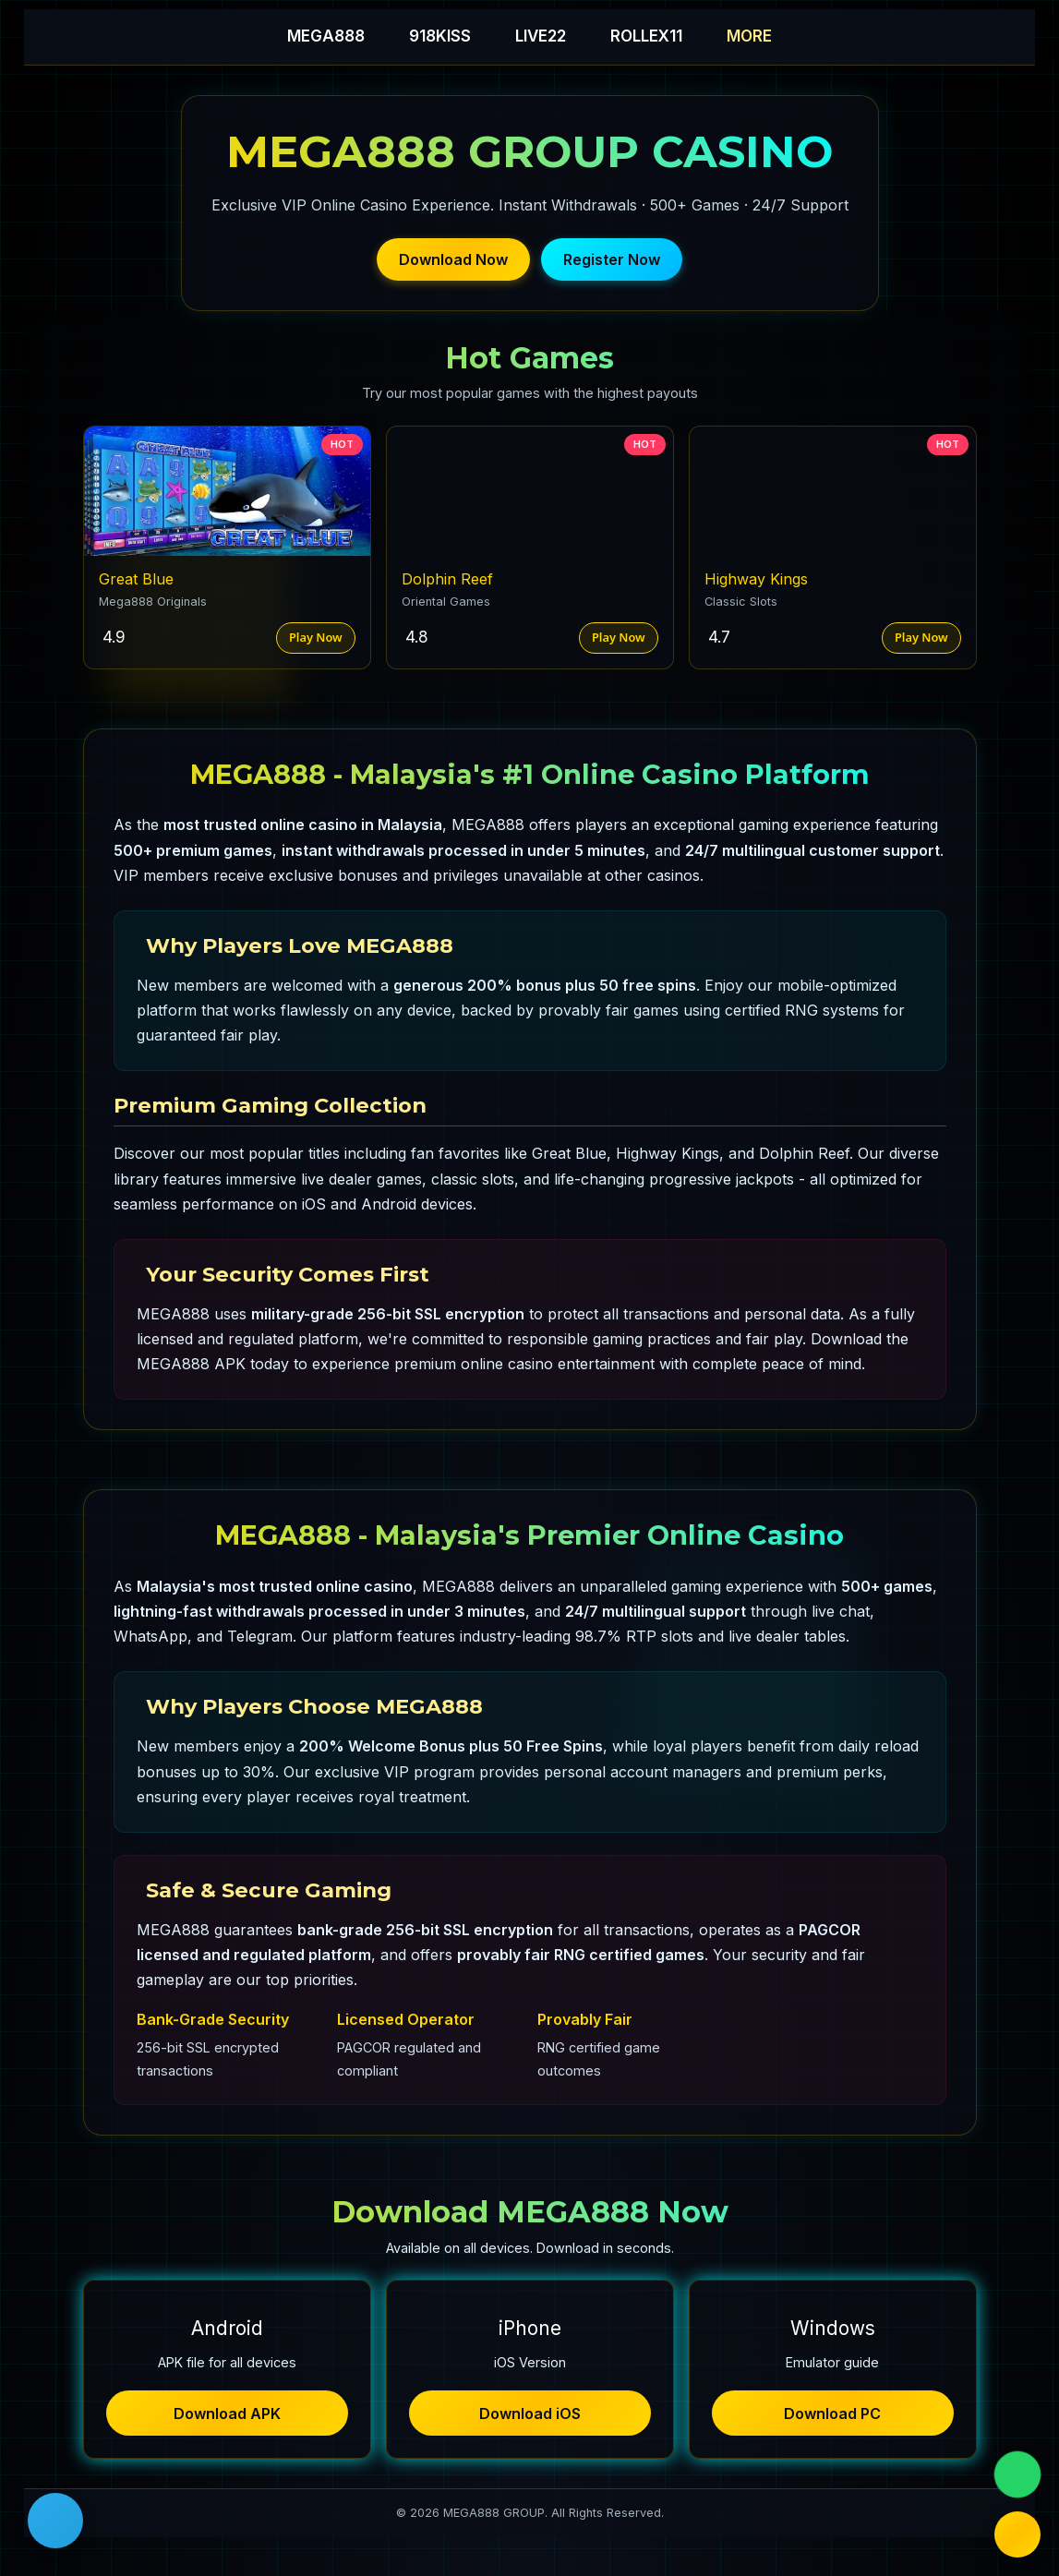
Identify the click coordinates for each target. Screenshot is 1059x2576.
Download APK (227, 2413)
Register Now (611, 259)
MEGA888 (326, 36)
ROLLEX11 (646, 36)
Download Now (453, 259)
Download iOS (530, 2413)
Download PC (832, 2413)
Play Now (316, 637)
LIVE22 (540, 36)
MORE (749, 36)
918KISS (440, 36)
